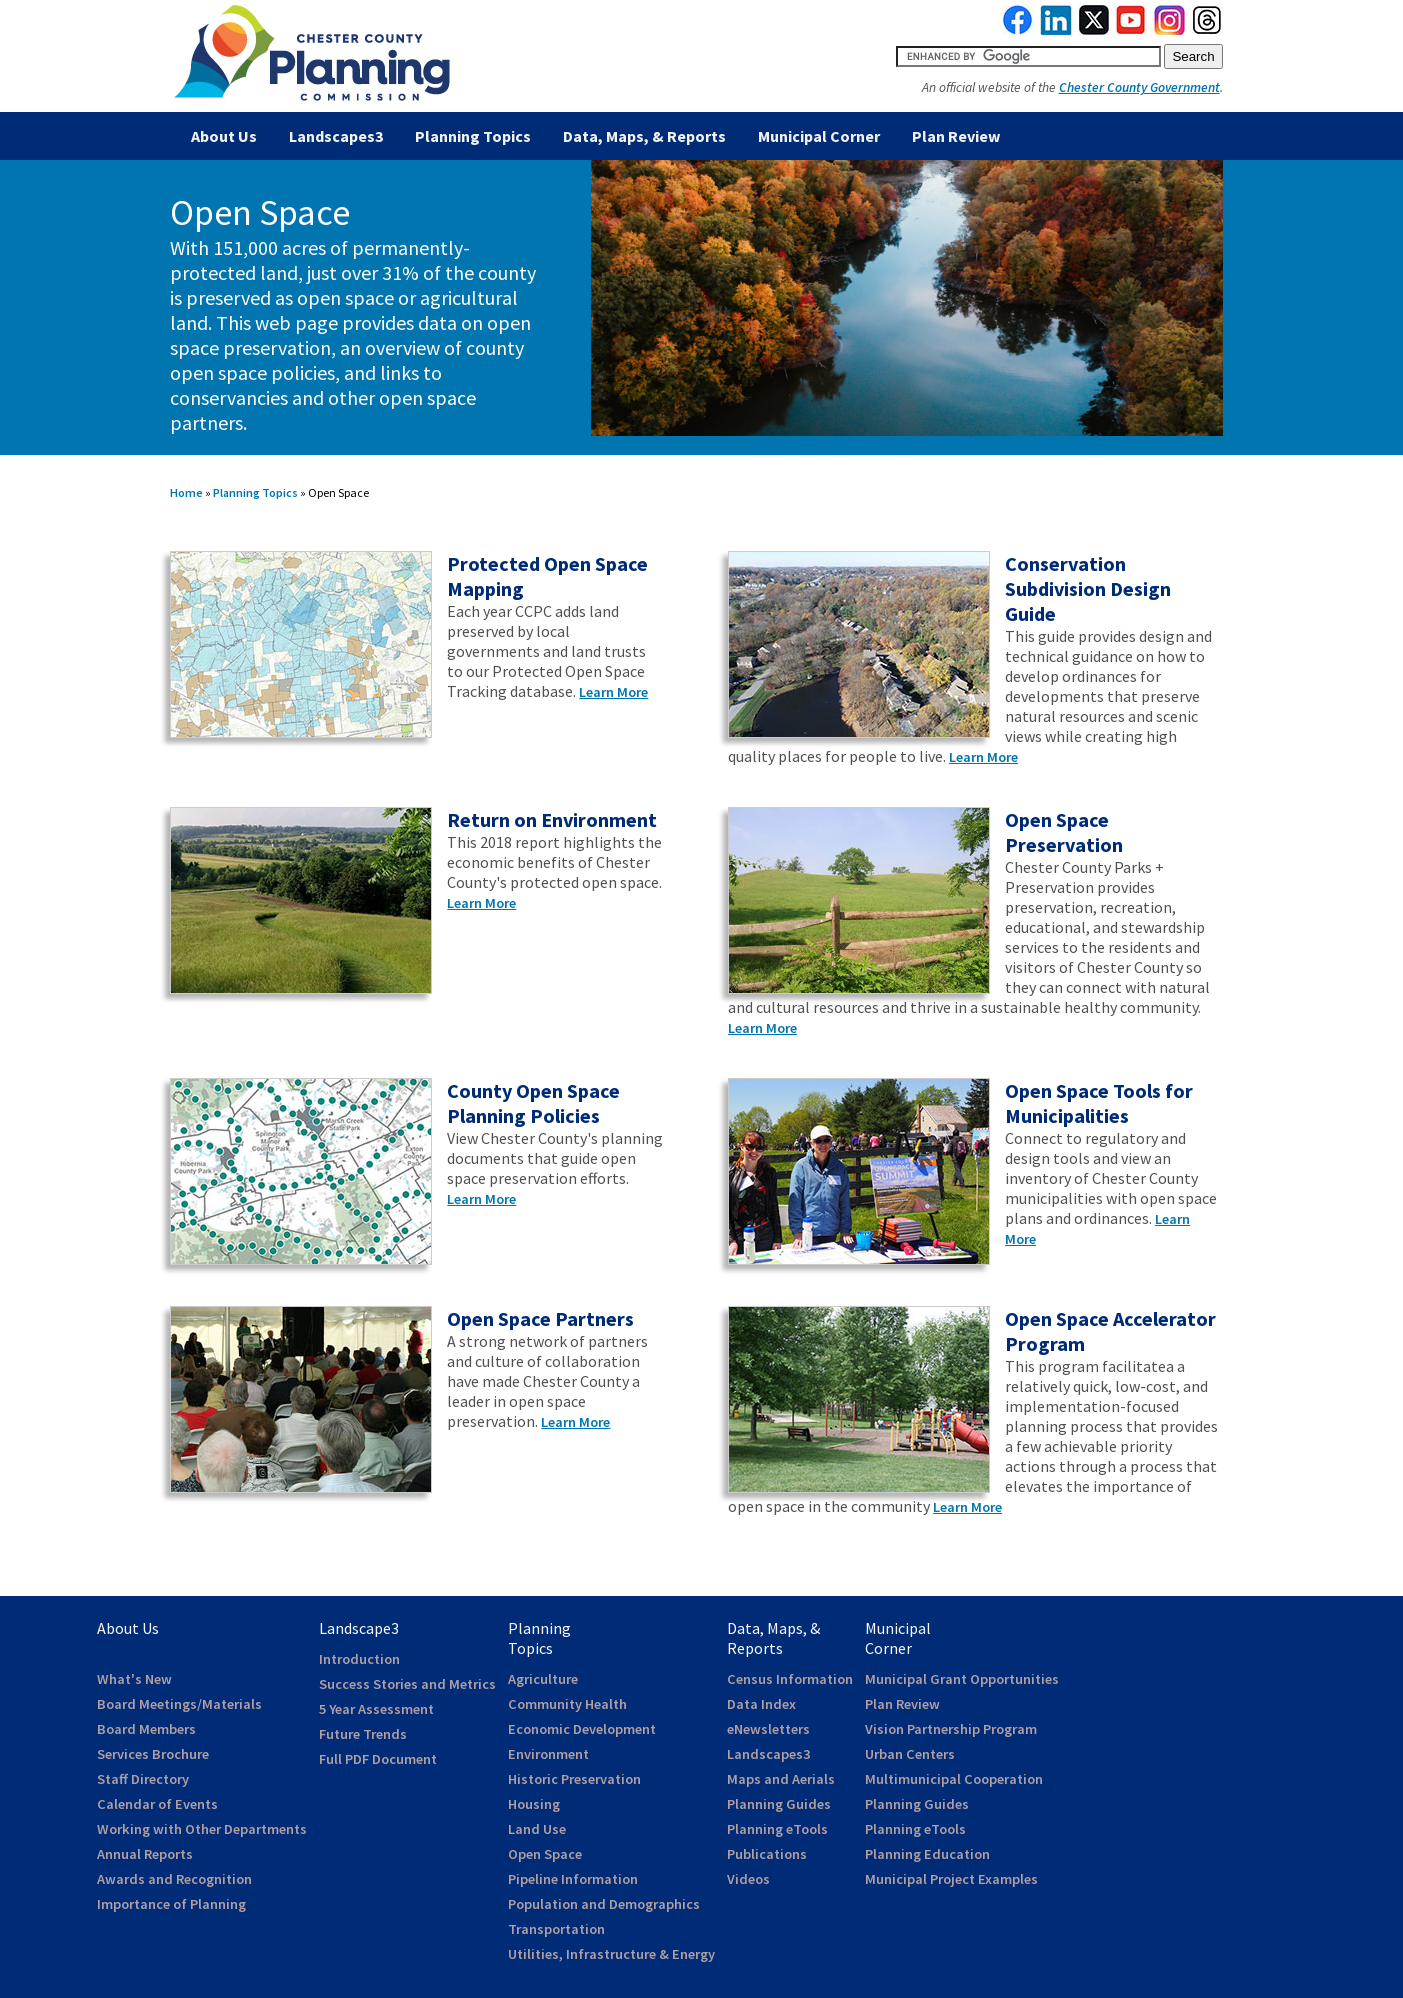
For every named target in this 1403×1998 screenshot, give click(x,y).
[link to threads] (1208, 30)
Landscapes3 (336, 136)
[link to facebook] (1018, 30)
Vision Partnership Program (951, 1729)
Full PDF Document (378, 1759)
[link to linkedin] (1056, 30)
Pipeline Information (573, 1879)
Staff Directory (143, 1779)
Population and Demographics (604, 1904)
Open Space (545, 1854)
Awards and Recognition (174, 1879)
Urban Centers (910, 1754)
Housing (534, 1804)
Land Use (537, 1829)
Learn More (613, 692)
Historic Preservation (574, 1779)
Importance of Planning (171, 1904)
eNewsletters (768, 1729)
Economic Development (582, 1729)
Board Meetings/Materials (179, 1704)
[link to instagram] (1170, 30)
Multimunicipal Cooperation (954, 1779)
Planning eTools (777, 1829)
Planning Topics (473, 136)
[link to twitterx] (1094, 30)
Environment (548, 1754)
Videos (748, 1879)
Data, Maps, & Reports (644, 136)
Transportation (556, 1929)
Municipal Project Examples (951, 1879)
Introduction (359, 1659)
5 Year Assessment (376, 1709)
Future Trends (363, 1734)
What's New (134, 1679)
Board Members (146, 1729)
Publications (767, 1854)
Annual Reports (145, 1854)
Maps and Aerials (781, 1779)
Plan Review (956, 136)
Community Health (567, 1704)
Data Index (761, 1704)
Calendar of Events (157, 1804)
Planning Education (927, 1854)
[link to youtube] (1131, 30)
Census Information (790, 1679)
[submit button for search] (1193, 56)
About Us (224, 136)
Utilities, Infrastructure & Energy (611, 1954)
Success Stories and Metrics (407, 1684)
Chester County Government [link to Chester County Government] (1139, 87)
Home (186, 492)
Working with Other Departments (202, 1829)
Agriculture (543, 1679)
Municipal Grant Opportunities (962, 1679)
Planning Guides (779, 1804)
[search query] (1028, 56)
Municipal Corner (819, 136)
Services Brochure (153, 1754)
